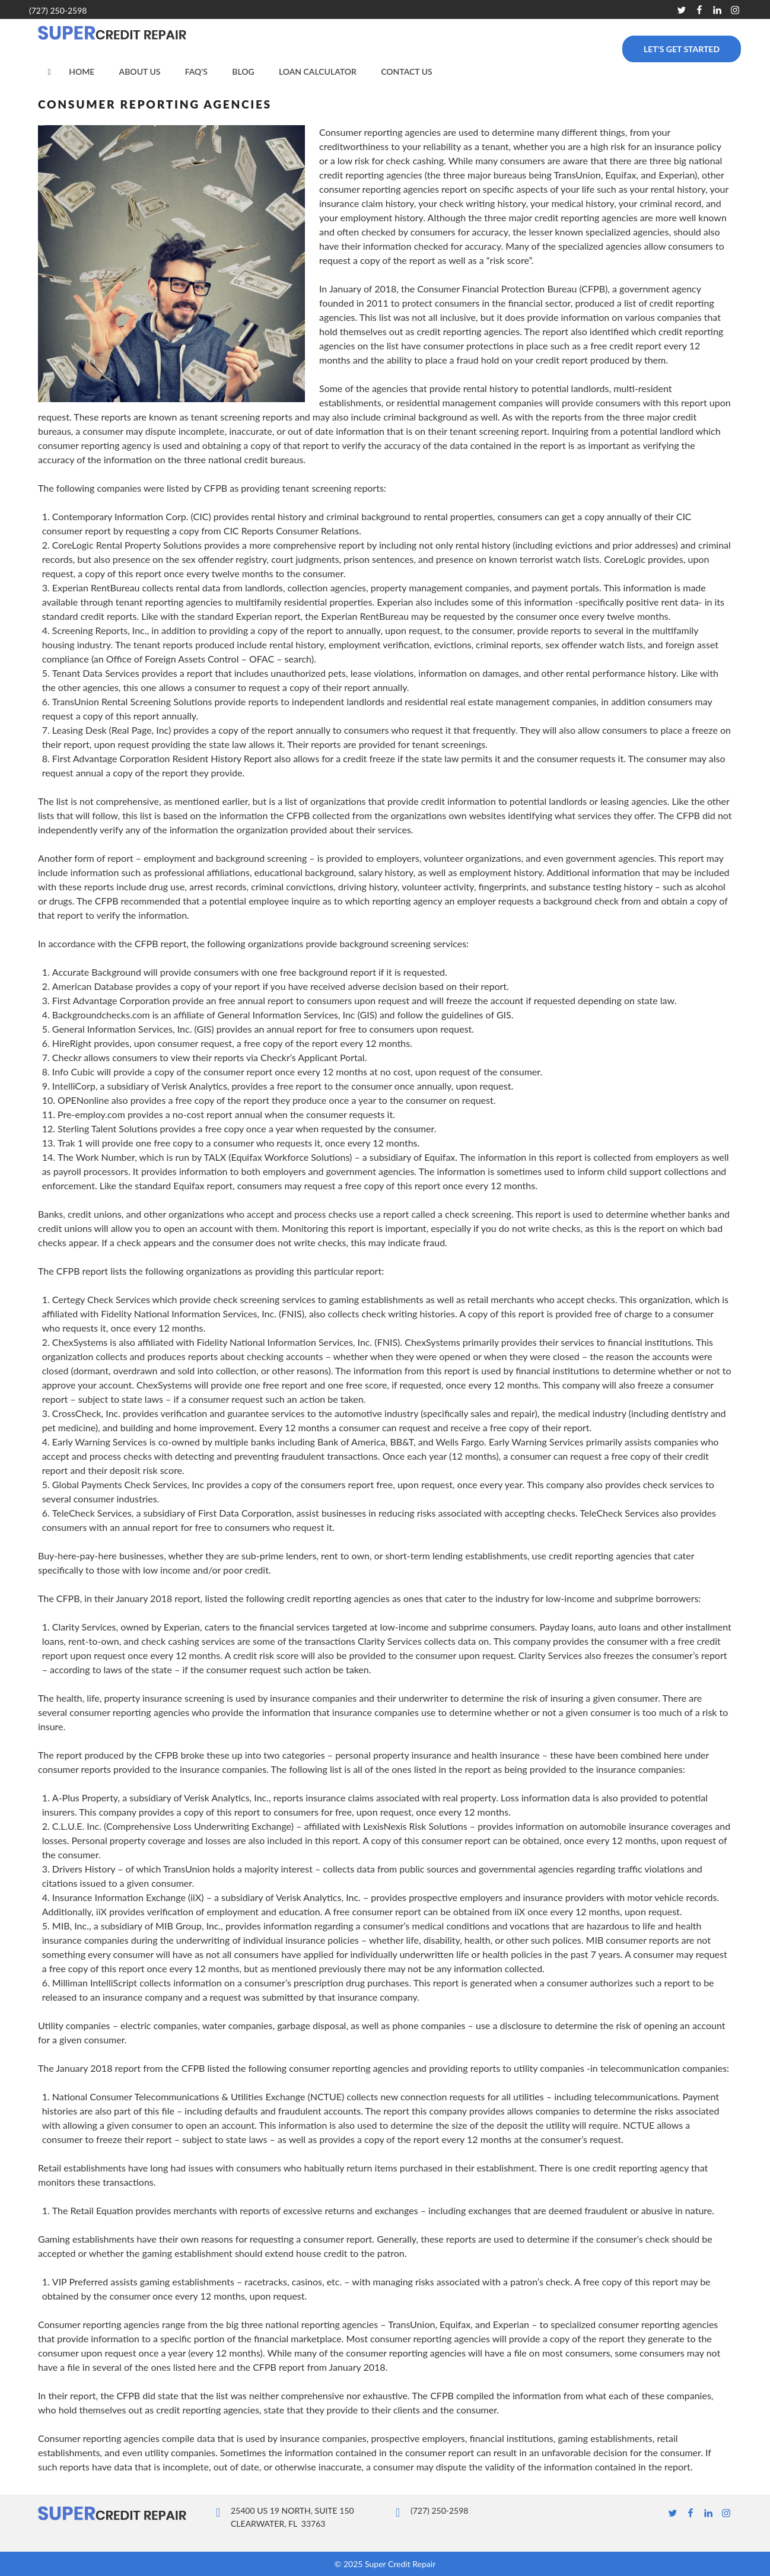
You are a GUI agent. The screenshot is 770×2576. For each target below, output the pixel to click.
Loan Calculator (318, 71)
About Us (140, 71)
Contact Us (406, 71)
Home (81, 71)
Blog (243, 71)
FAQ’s (196, 71)
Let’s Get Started (682, 49)
